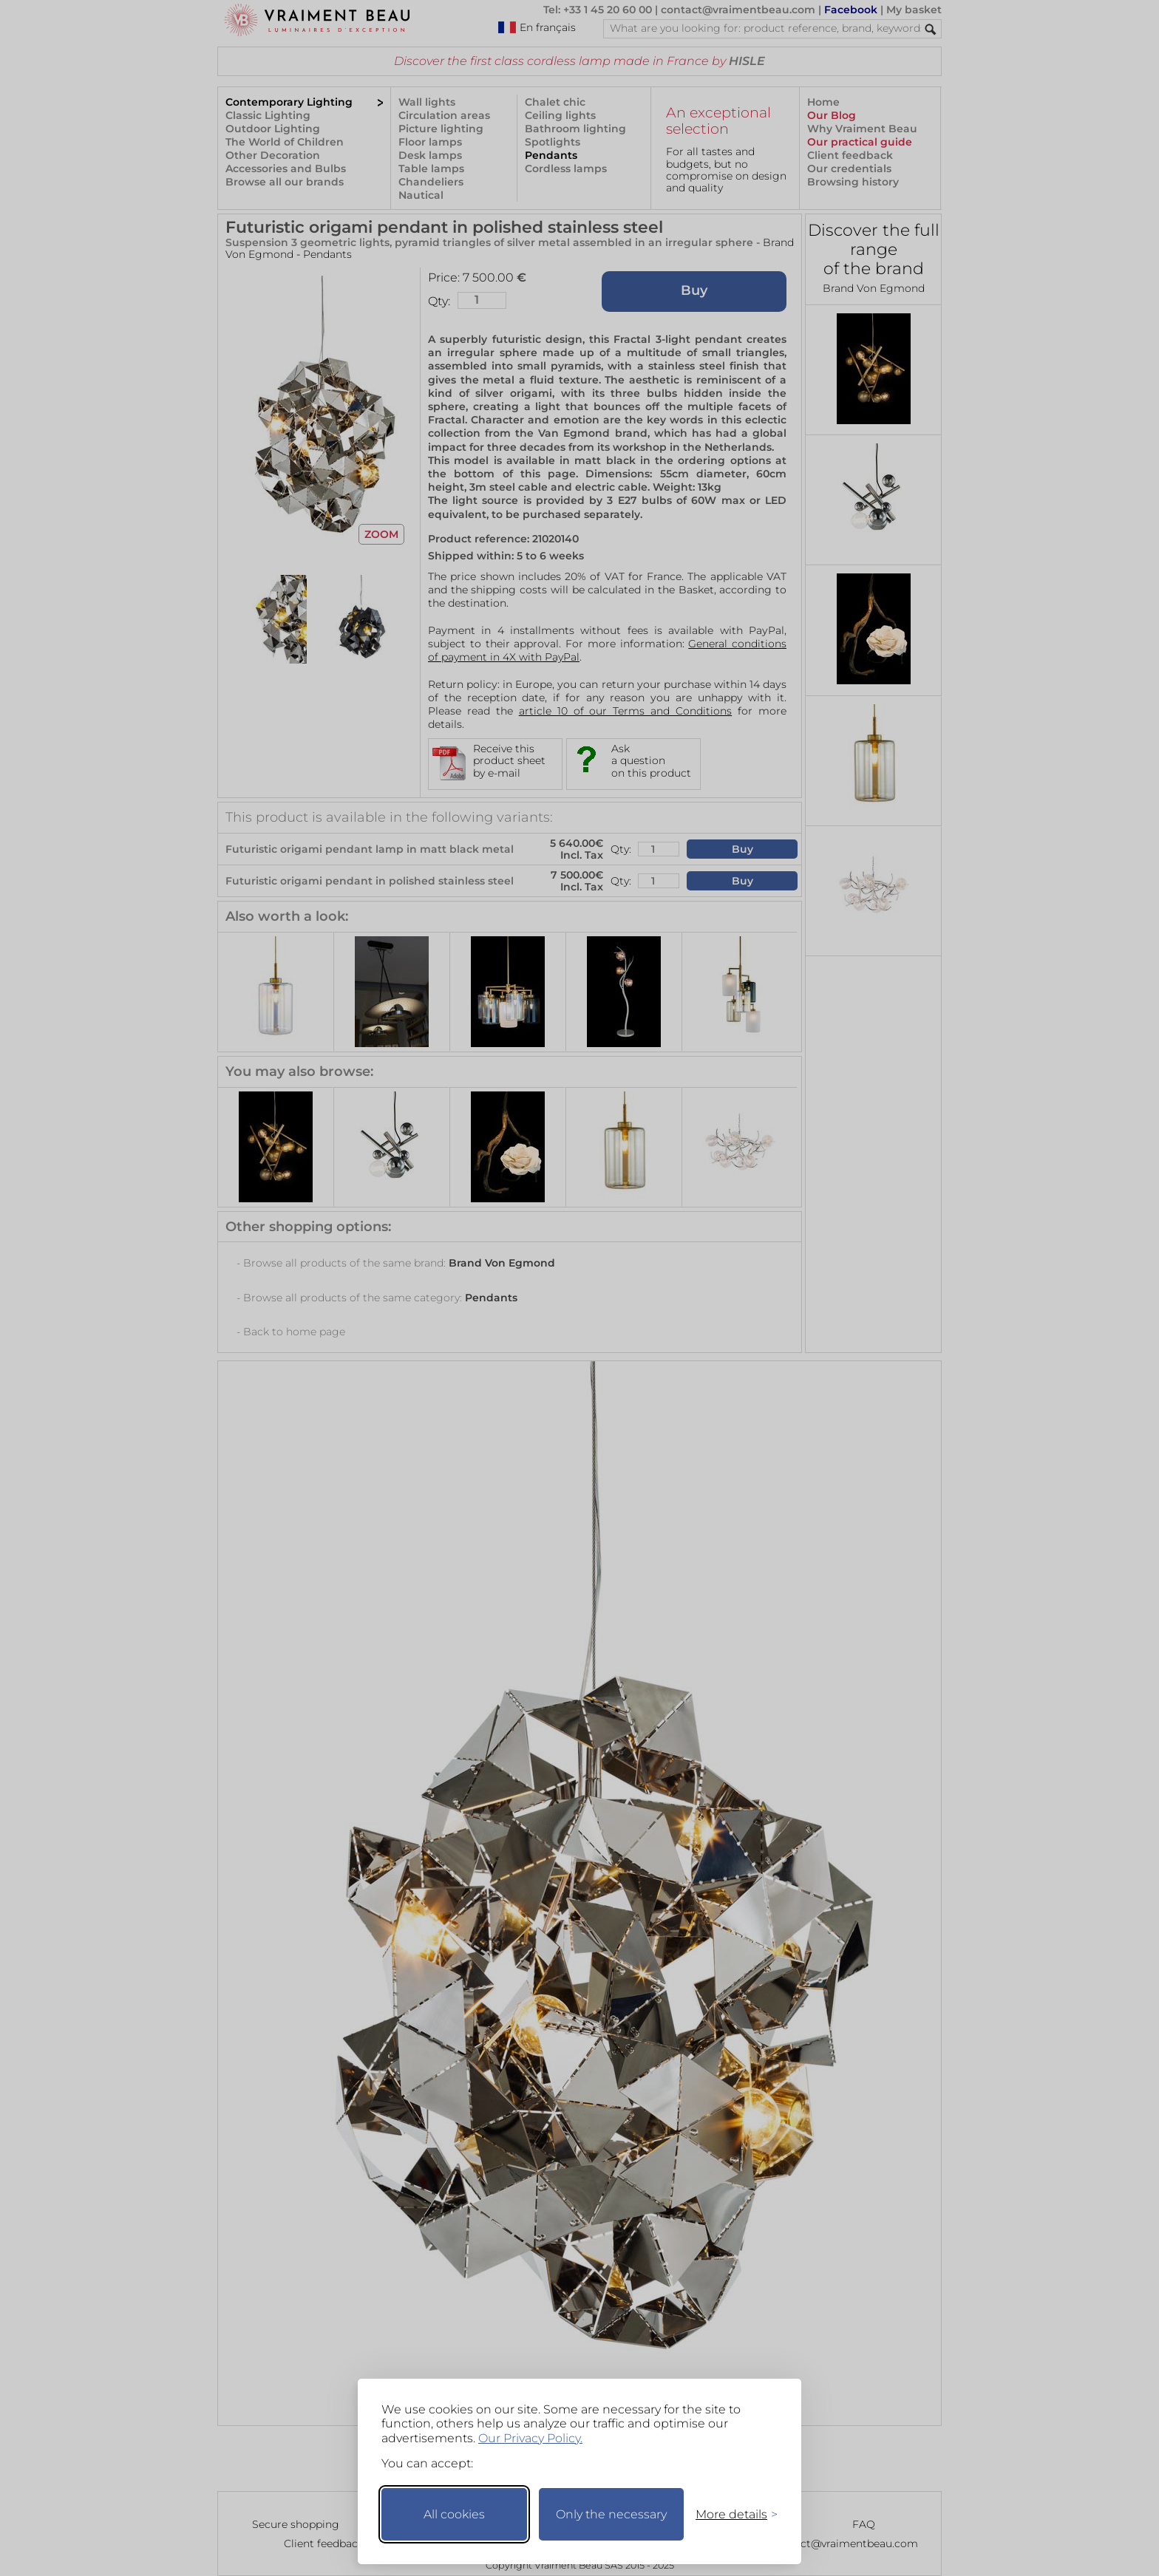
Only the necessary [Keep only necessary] (611, 2514)
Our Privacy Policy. (530, 2438)
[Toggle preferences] (730, 2514)
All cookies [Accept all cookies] (454, 2514)
